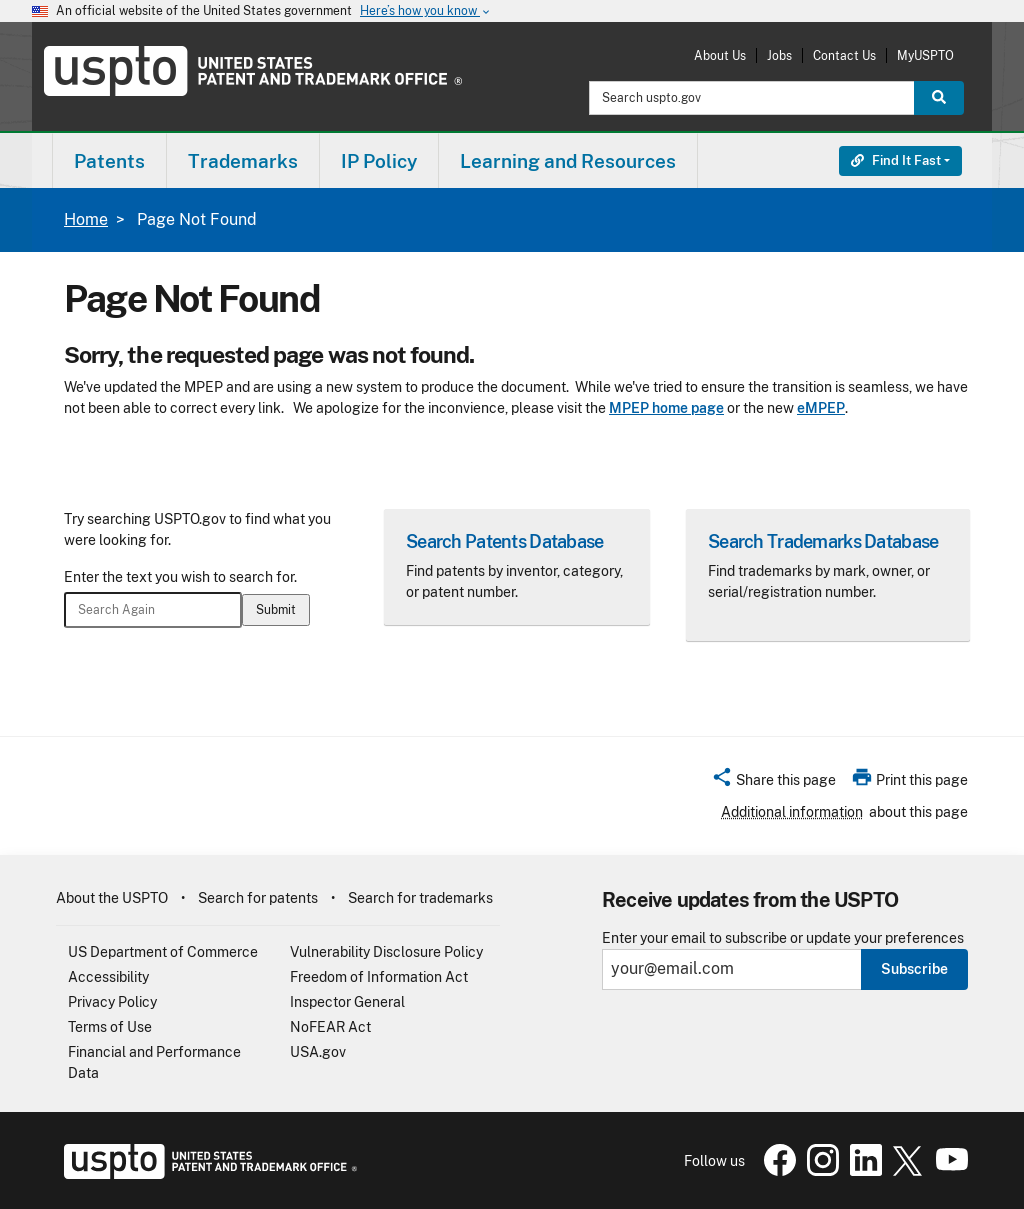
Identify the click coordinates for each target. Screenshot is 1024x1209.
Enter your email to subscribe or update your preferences (783, 938)
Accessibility (108, 977)
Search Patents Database (504, 541)
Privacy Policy (112, 1002)
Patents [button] (109, 161)
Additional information (792, 812)
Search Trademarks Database (823, 541)
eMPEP (821, 408)
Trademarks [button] (243, 161)
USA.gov (318, 1052)
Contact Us (844, 55)
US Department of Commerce (163, 952)
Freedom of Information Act (379, 977)
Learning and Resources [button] (568, 161)
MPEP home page (666, 408)
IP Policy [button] (379, 161)
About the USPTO (112, 898)
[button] (773, 783)
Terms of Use (110, 1027)
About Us (720, 55)
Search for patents (258, 898)
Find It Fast (896, 160)
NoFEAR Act (330, 1027)
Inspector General (347, 1002)
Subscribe (914, 969)
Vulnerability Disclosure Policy (386, 952)
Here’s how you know (426, 11)
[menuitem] (109, 160)
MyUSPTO (925, 55)
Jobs (779, 55)
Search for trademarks (420, 898)
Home (86, 219)
